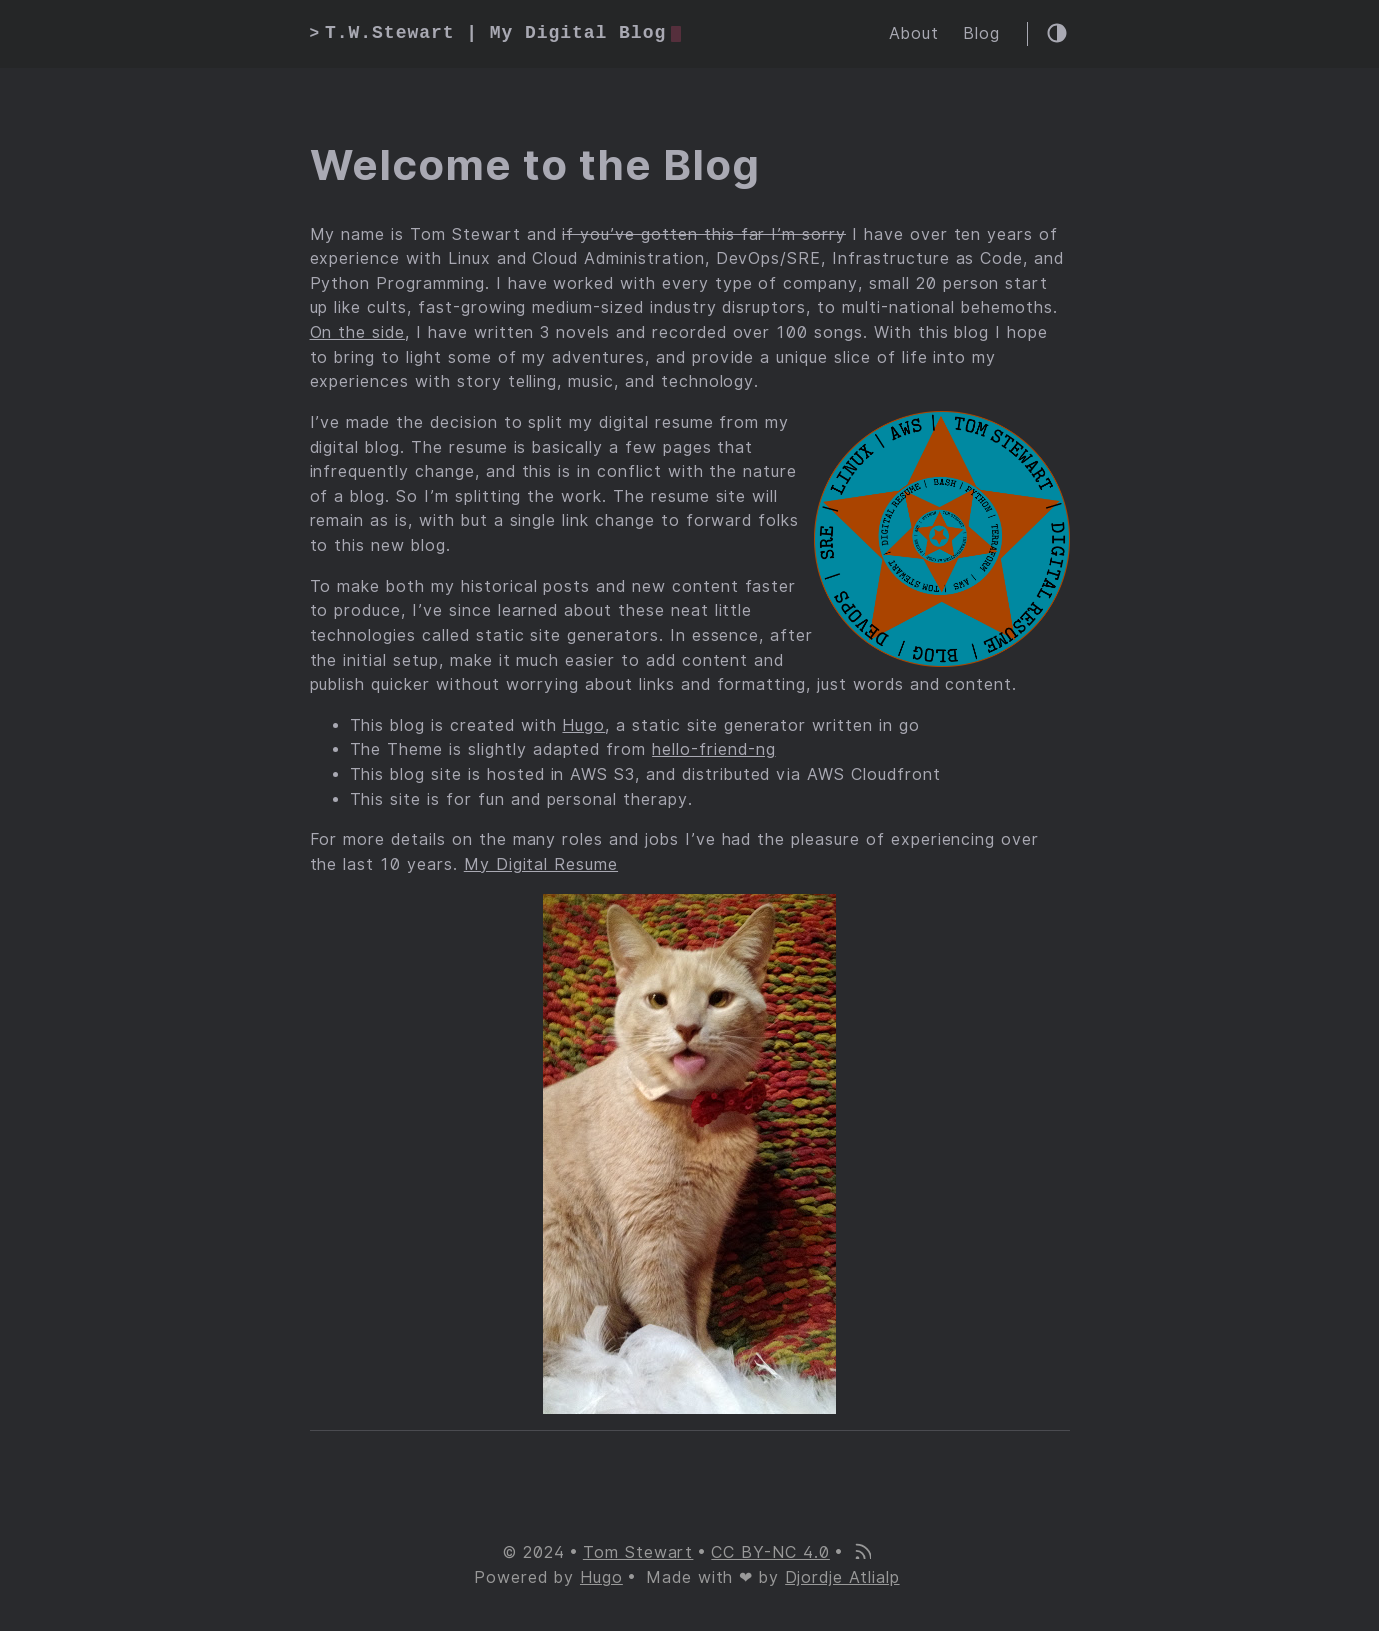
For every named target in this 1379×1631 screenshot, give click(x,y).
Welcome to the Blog (535, 165)
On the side (358, 332)
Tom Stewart (638, 1552)
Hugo (583, 725)
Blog (981, 33)
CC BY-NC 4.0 (770, 1552)
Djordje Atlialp (842, 1577)
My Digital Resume (541, 864)
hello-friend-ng (713, 749)
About (914, 33)
